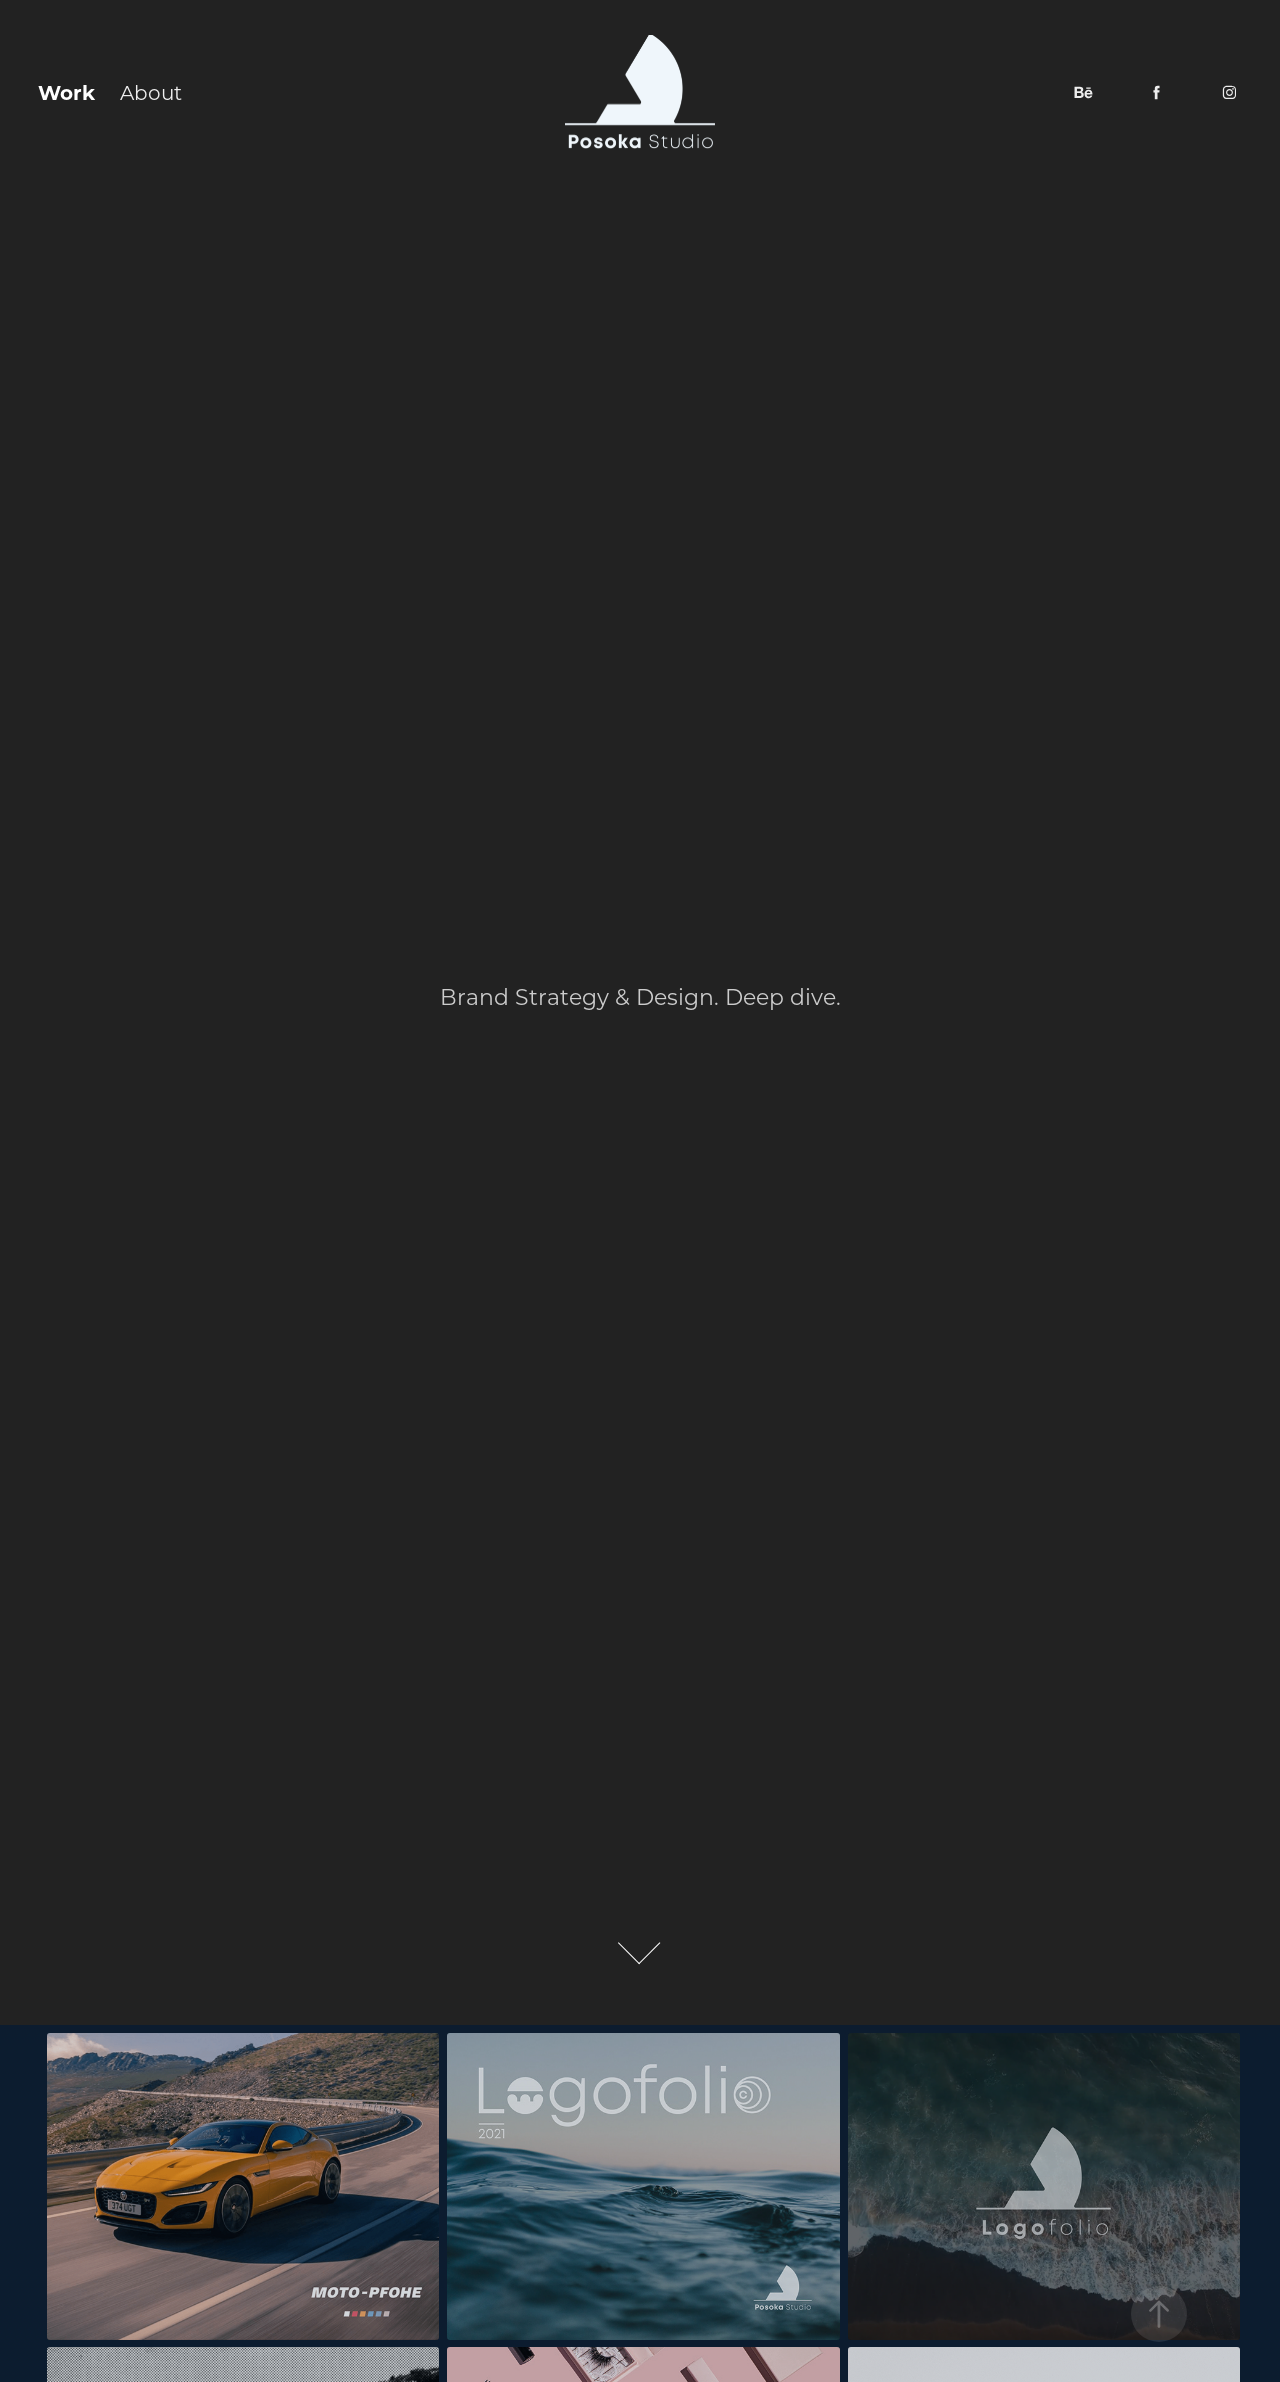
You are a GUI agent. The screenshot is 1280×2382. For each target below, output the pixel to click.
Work (66, 91)
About (151, 92)
